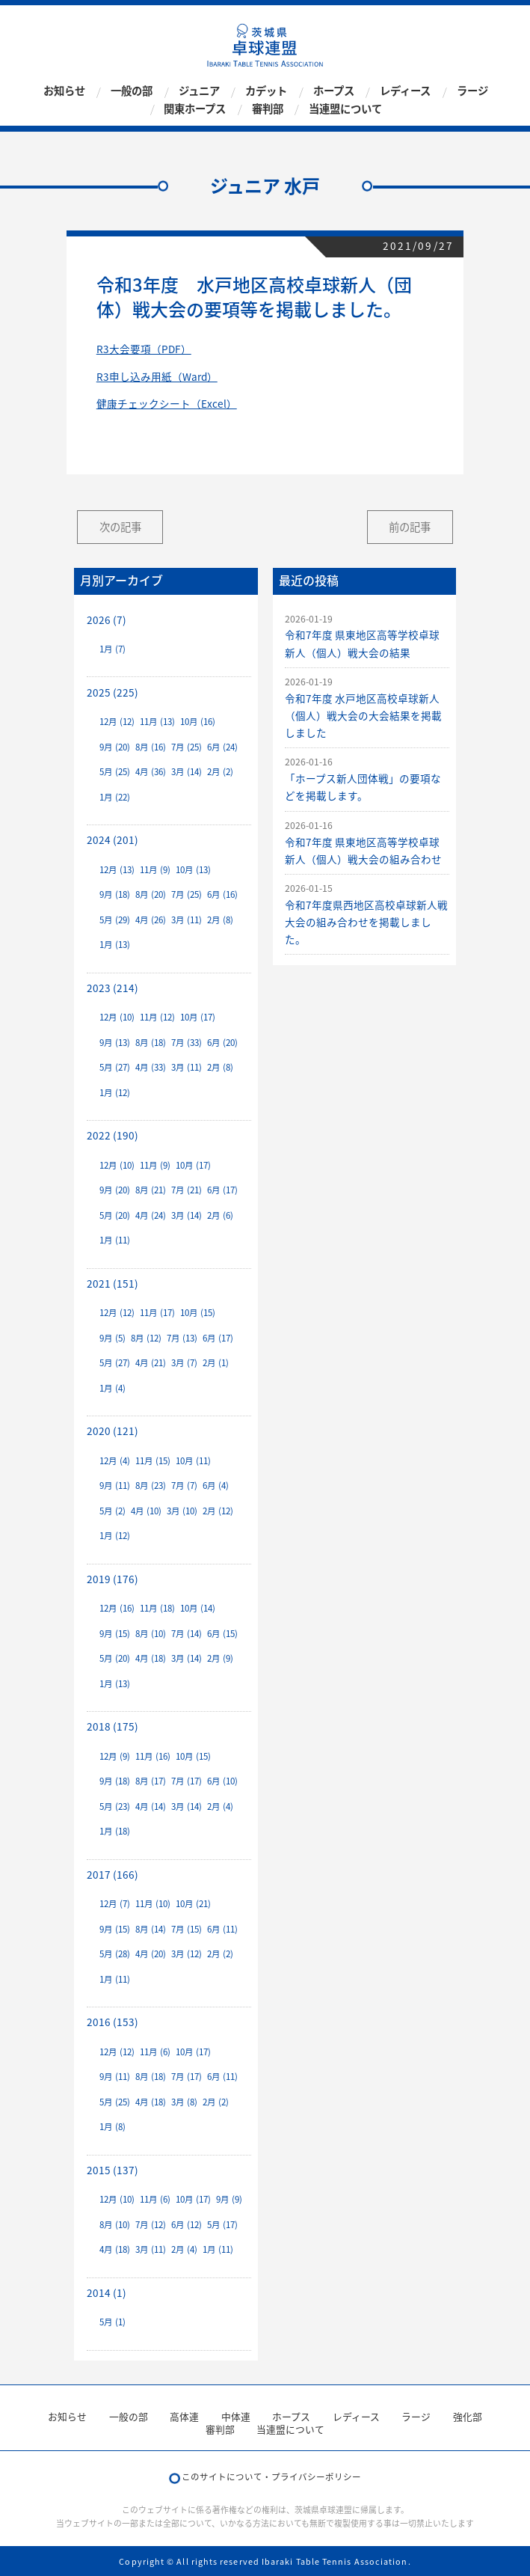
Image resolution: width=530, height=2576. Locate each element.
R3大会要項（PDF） (143, 348)
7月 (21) (186, 1190)
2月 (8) (220, 920)
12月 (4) (114, 1460)
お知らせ (64, 91)
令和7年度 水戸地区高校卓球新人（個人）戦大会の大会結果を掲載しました (363, 715)
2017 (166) (112, 1874)
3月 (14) (186, 771)
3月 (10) (182, 1511)
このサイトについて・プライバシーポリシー (271, 2477)
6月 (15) (222, 1633)
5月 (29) (114, 920)
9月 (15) (114, 1633)
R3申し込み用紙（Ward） (157, 376)
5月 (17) (222, 2224)
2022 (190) (112, 1135)
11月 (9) (155, 869)
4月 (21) (150, 1362)
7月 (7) (184, 1485)
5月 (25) (114, 771)
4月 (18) (150, 1658)
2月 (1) (216, 1362)
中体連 (235, 2416)
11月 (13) (157, 721)
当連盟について (345, 108)
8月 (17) (150, 1781)
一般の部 (131, 91)
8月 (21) (150, 1190)
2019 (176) (112, 1578)
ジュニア (199, 91)
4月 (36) (150, 771)
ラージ (472, 91)
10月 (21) (193, 1903)
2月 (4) (220, 1806)
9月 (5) (112, 1338)
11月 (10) (152, 1903)
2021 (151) (112, 1283)
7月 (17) (186, 1781)
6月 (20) (222, 1042)
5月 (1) (112, 2322)
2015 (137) (112, 2169)
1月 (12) (114, 1092)
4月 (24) (150, 1215)
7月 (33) (186, 1042)
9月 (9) (229, 2199)
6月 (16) (222, 894)
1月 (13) (114, 944)
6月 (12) (186, 2224)
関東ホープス (195, 108)
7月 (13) (182, 1338)
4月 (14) (150, 1806)
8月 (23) (150, 1485)
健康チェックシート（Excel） (166, 403)
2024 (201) (112, 839)
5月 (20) (114, 1215)
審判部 (267, 108)
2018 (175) (112, 1726)
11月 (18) (157, 1608)
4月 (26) (150, 920)
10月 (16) (197, 721)
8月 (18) (150, 1042)
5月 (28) (114, 1954)
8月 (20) (150, 894)
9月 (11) (114, 1485)
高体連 (184, 2416)
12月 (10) (117, 1017)
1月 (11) (114, 1240)
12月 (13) (117, 869)
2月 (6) (220, 1215)
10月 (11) (193, 1460)
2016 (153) (112, 2021)
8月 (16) (150, 747)
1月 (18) (114, 1831)
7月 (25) (186, 747)
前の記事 (410, 526)
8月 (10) (150, 1633)
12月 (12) (117, 721)
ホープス (333, 91)
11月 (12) (157, 1017)
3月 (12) (186, 1954)
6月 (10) (222, 1781)
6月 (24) (222, 747)
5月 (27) (114, 1067)
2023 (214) (112, 987)
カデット (266, 91)
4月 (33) (150, 1067)
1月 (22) (114, 797)
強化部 (467, 2416)
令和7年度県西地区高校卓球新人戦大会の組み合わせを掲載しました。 (366, 921)
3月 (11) (186, 920)
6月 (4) (216, 1485)
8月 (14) (150, 1929)
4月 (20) (150, 1954)
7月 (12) (150, 2224)
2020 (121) (112, 1430)
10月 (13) (193, 869)
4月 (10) (146, 1511)
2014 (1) (106, 2292)
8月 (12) (146, 1338)
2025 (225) (112, 692)
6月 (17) (222, 1190)
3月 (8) (184, 2102)
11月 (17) (157, 1312)
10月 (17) (197, 1017)
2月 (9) (220, 1658)
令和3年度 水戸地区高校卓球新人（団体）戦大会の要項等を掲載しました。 (254, 297)
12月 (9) (114, 1756)
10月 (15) (197, 1312)
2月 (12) (218, 1511)
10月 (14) (197, 1608)
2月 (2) (220, 771)
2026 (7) (106, 619)
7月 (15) (186, 1929)
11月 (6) (155, 2052)
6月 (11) (222, 1929)
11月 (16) (152, 1756)
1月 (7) (112, 649)
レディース (405, 91)
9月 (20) (114, 747)
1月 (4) (112, 1388)
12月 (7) (114, 1903)
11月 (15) (152, 1460)
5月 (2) (112, 1511)
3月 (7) (184, 1362)
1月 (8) (112, 2126)
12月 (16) (117, 1608)
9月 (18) (114, 894)
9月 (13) (114, 1042)
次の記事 (120, 526)
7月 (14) (186, 1633)
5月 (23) (114, 1806)
